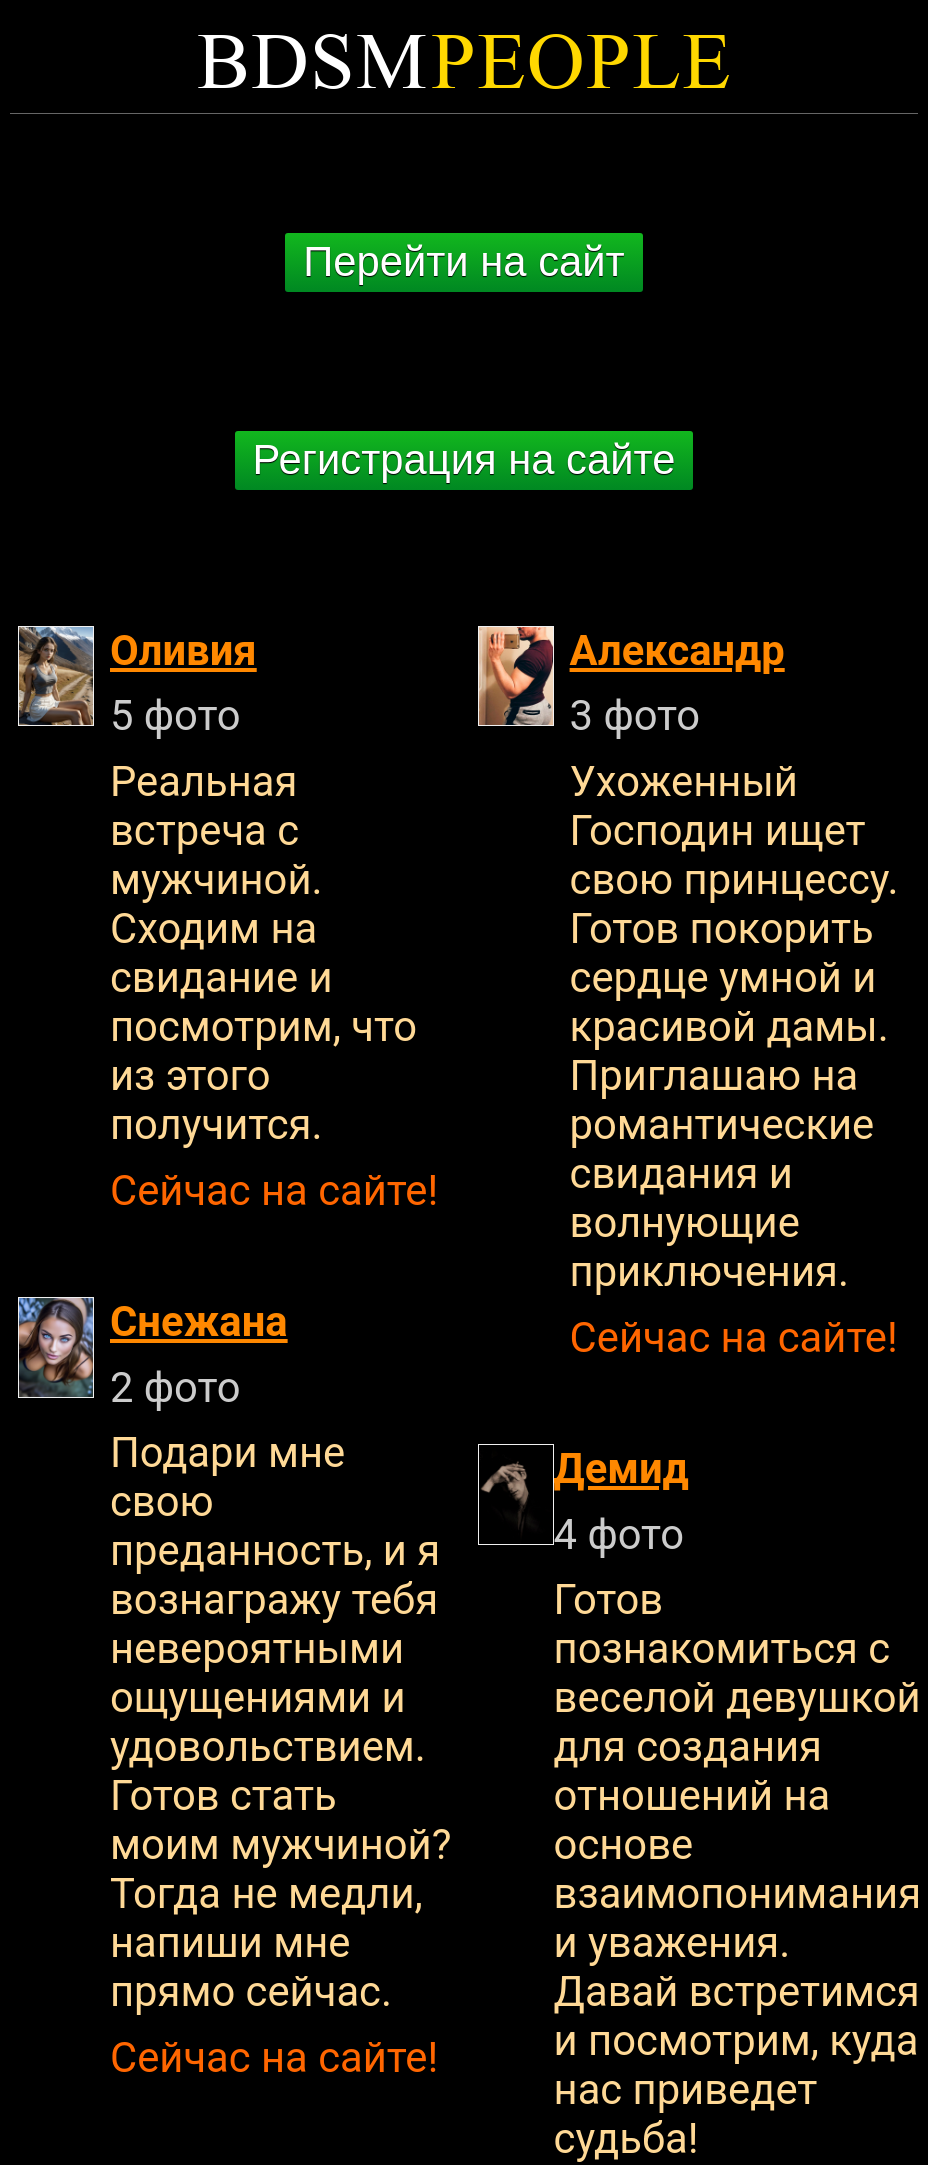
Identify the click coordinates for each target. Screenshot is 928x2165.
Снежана (199, 1321)
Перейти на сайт (463, 261)
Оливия (183, 650)
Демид (621, 1468)
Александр (677, 650)
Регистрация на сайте (464, 459)
